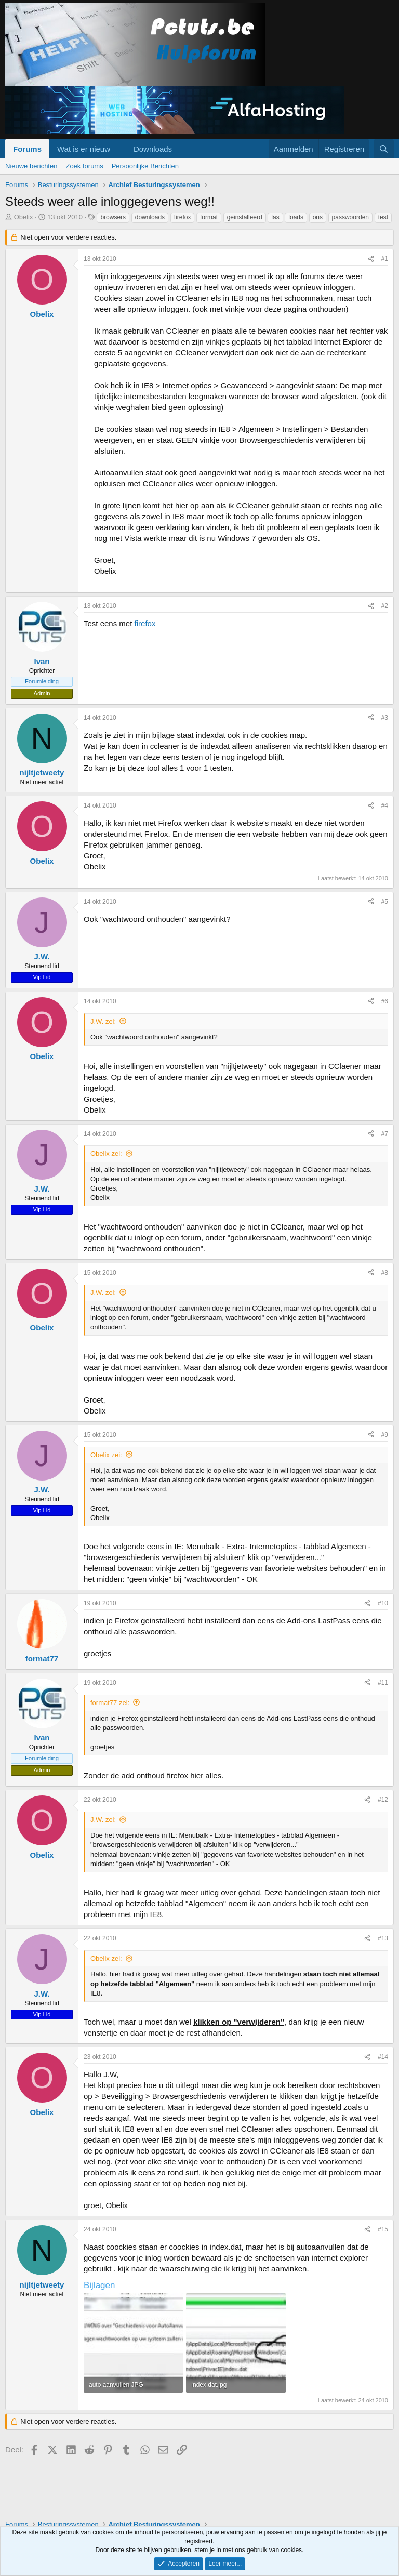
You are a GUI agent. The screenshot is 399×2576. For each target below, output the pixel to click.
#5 (384, 901)
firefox (182, 217)
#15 (383, 2229)
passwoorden (350, 217)
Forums (27, 148)
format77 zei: (109, 1703)
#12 (383, 1799)
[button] (118, 148)
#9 (384, 1434)
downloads (150, 217)
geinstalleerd (244, 217)
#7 (384, 1134)
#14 (383, 2056)
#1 (384, 258)
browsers (113, 217)
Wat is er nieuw (83, 148)
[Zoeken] (384, 148)
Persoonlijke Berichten (145, 166)
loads (295, 217)
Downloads (153, 148)
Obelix (23, 217)
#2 (384, 606)
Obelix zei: (106, 1153)
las (275, 217)
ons (318, 217)
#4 (384, 805)
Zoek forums (84, 166)
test (383, 217)
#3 (384, 717)
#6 (384, 1001)
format (209, 217)
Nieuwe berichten (31, 166)
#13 (383, 1938)
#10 (383, 1603)
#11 (383, 1682)
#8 (384, 1272)
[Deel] (371, 259)
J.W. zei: (103, 1021)
